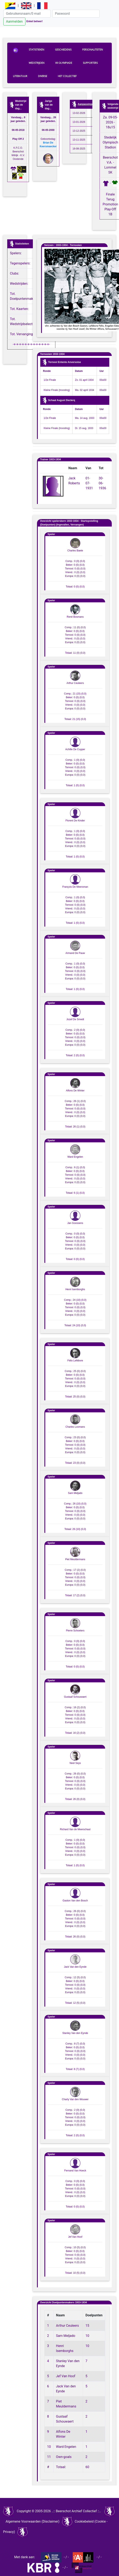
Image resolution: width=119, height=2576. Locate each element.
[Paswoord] (76, 14)
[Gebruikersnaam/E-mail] (27, 14)
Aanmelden (14, 21)
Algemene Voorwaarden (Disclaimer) (33, 2521)
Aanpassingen (86, 104)
